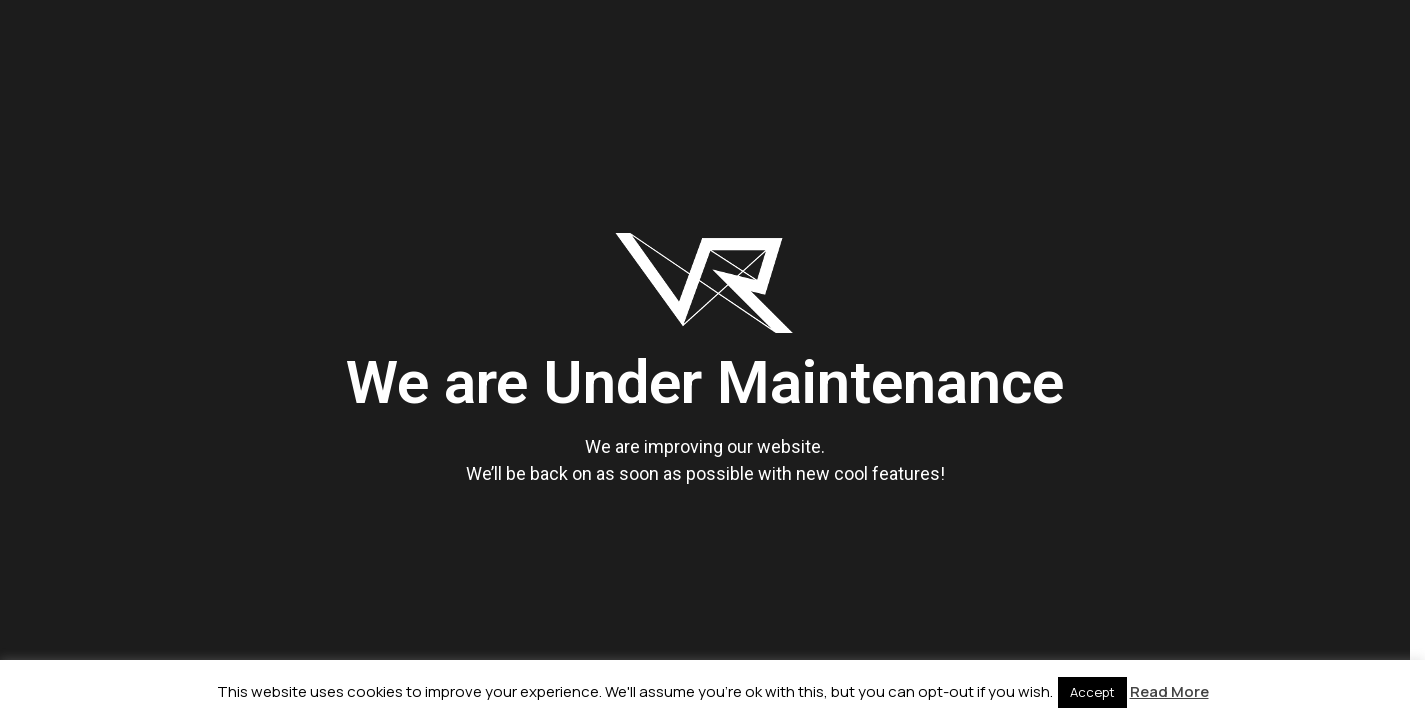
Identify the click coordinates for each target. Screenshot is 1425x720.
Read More (1169, 691)
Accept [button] (1092, 692)
